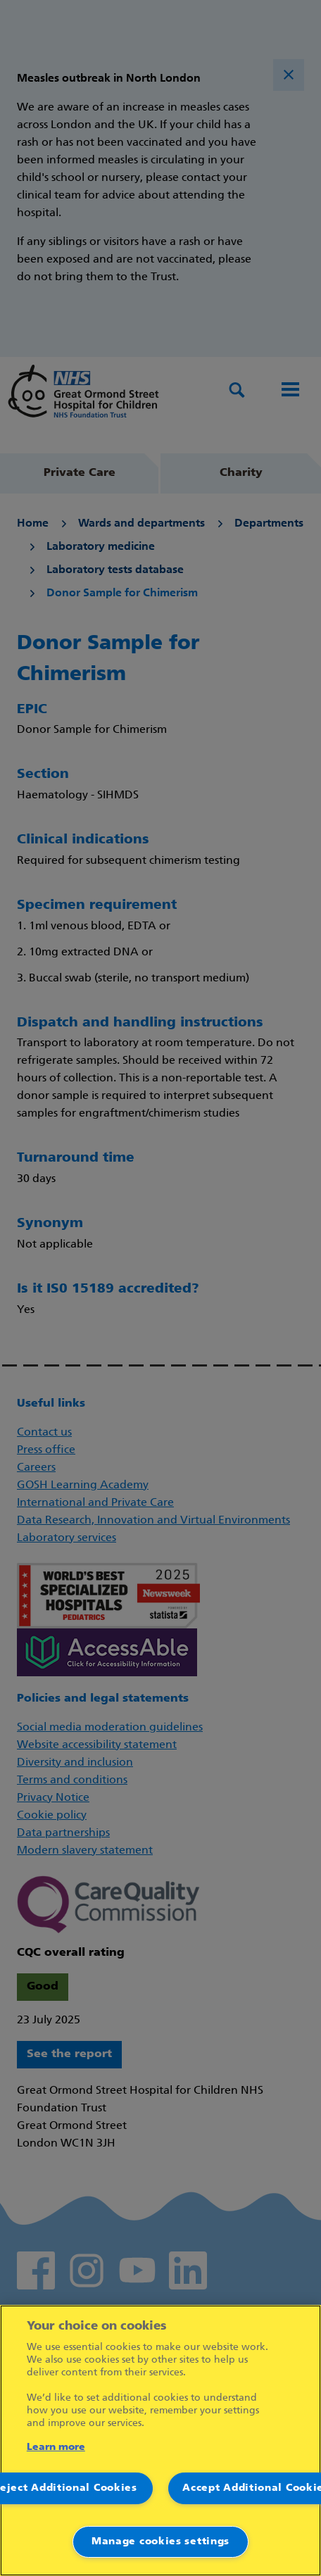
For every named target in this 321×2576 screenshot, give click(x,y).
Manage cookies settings (160, 2542)
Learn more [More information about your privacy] (56, 2447)
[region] (160, 2440)
